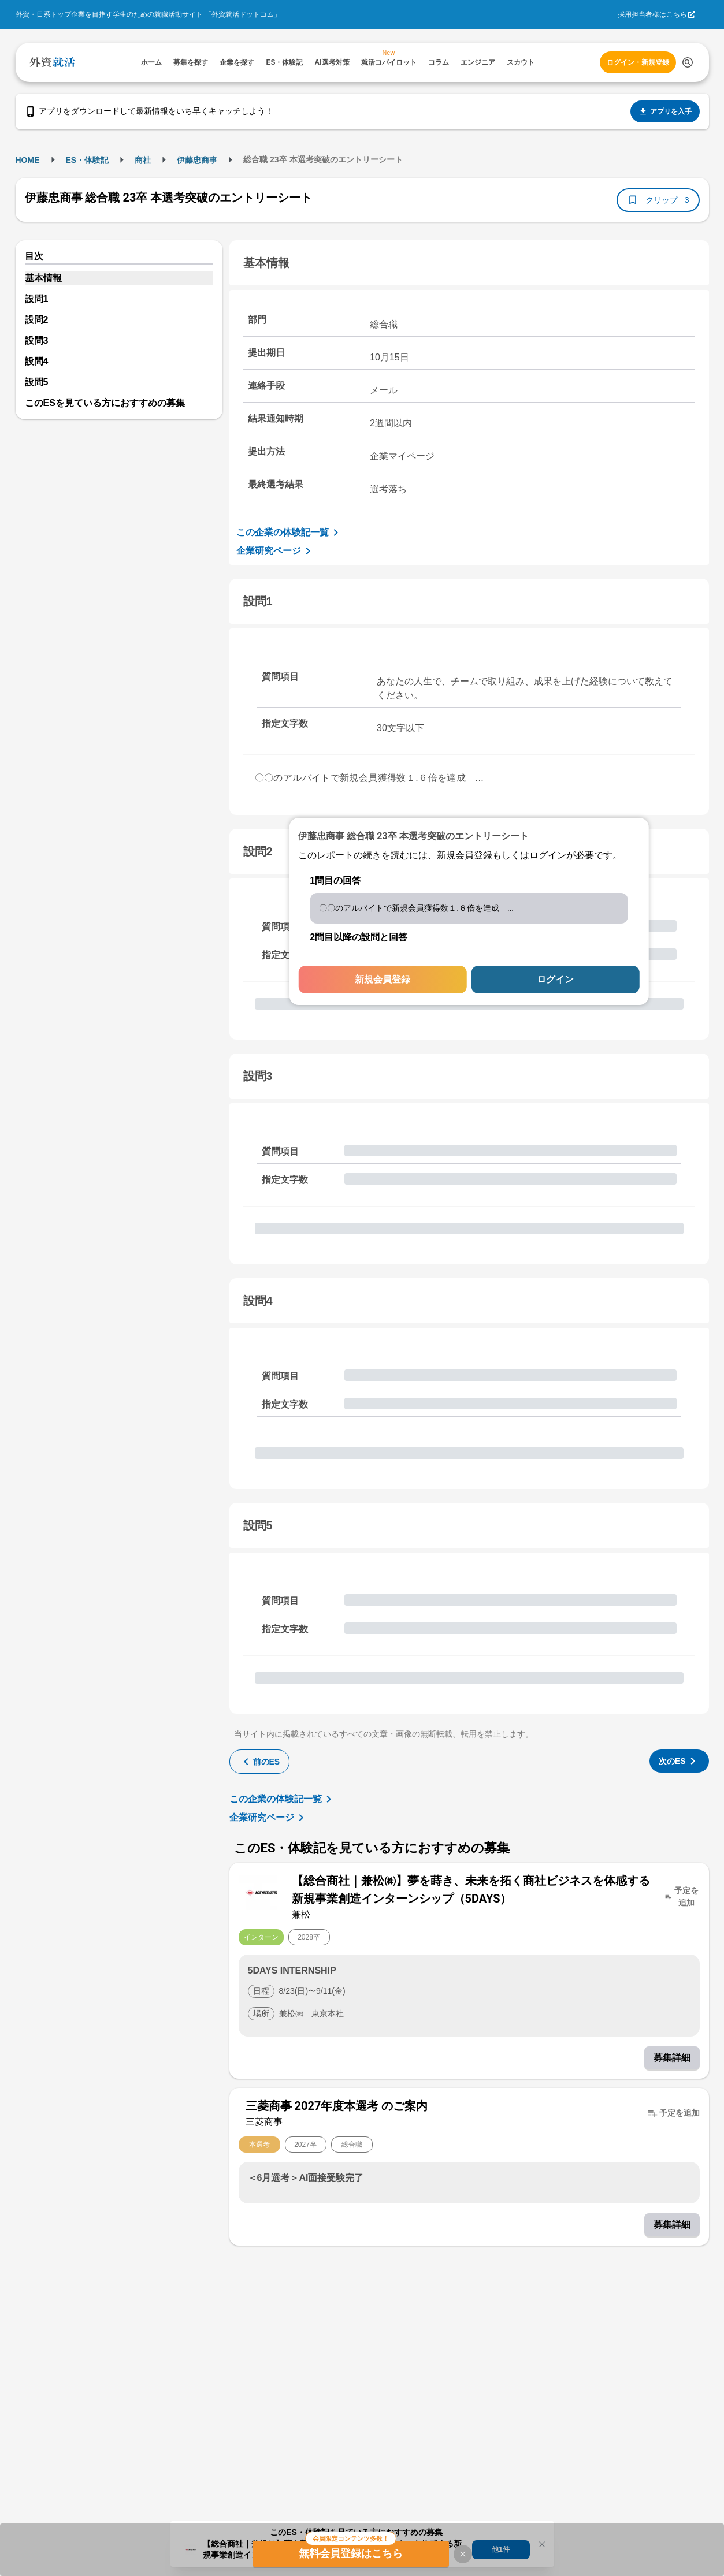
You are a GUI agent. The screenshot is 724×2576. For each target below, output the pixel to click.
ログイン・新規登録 (638, 62)
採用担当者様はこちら (652, 14)
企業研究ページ (275, 551)
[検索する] (688, 62)
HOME (28, 160)
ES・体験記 (87, 160)
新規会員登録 (382, 979)
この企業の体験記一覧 (289, 532)
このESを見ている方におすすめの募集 (105, 403)
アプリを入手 (665, 111)
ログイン (555, 979)
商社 (143, 160)
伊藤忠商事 (197, 160)
